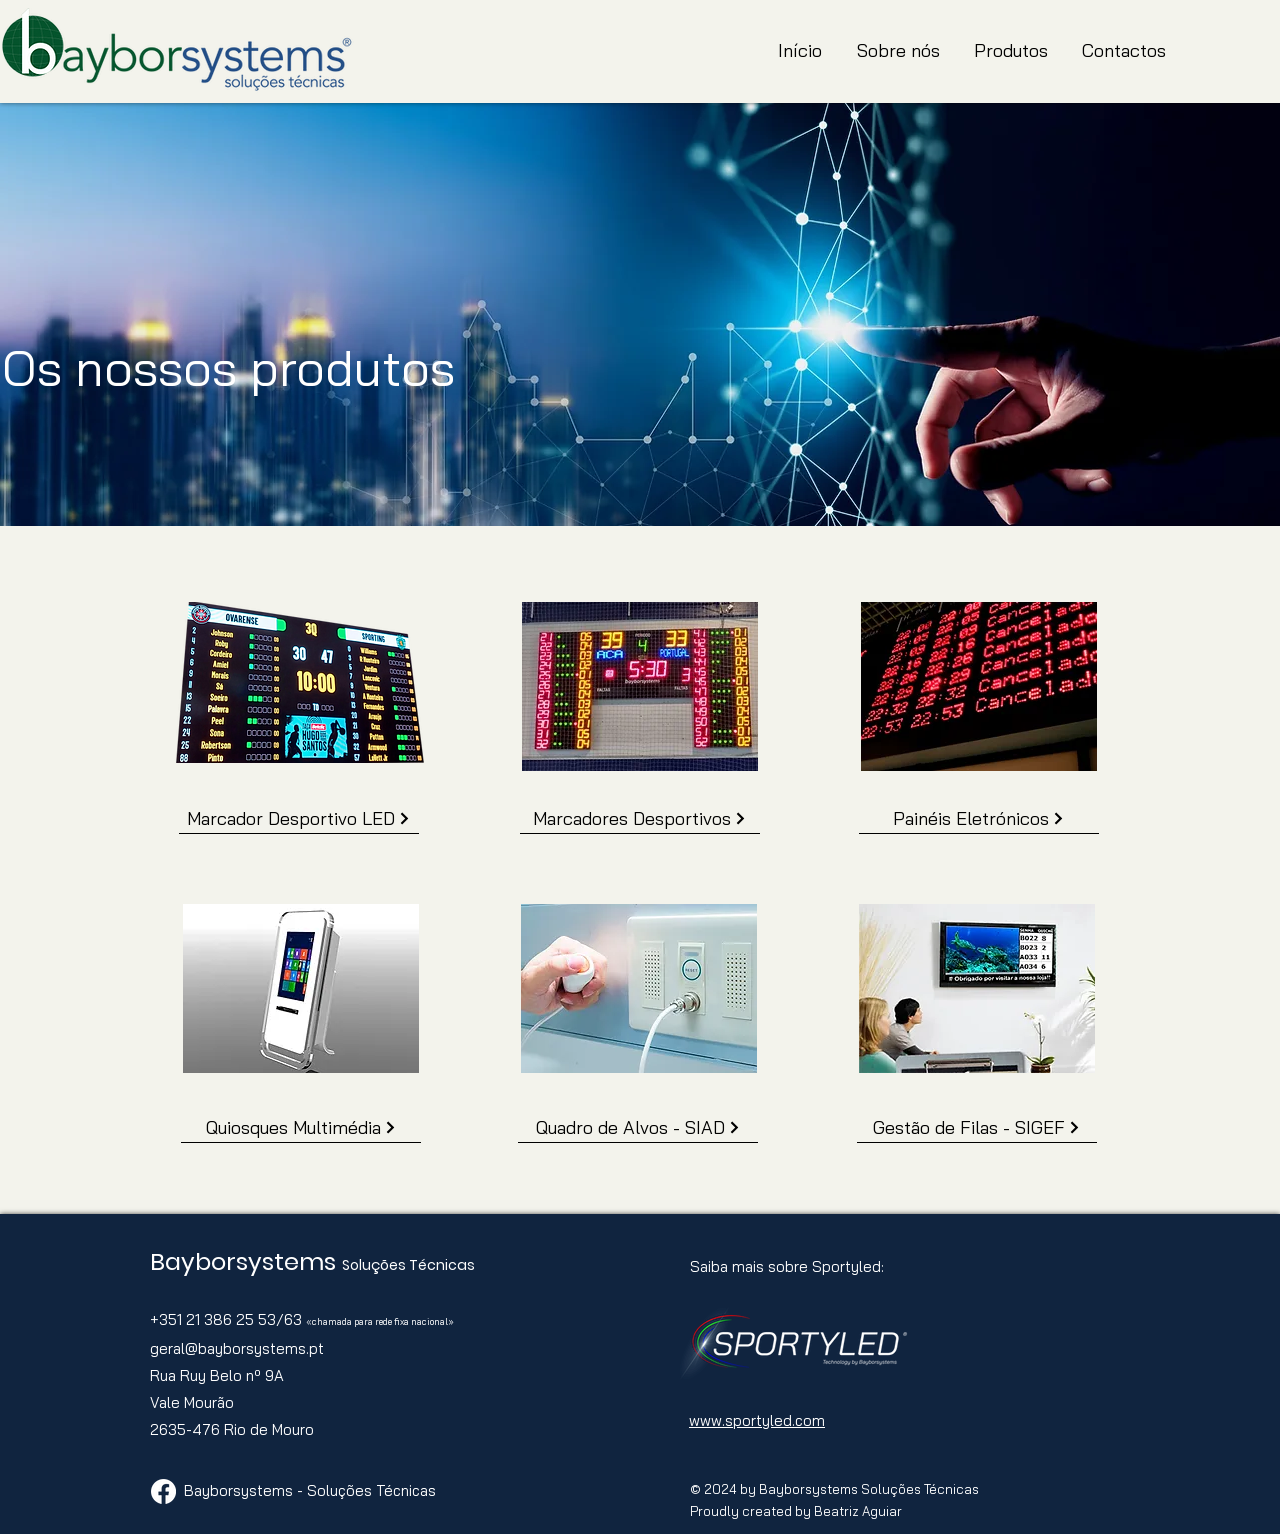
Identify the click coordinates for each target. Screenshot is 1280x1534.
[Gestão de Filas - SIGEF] (977, 1128)
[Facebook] (163, 1491)
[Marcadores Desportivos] (640, 819)
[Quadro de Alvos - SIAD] (638, 1128)
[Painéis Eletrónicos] (979, 819)
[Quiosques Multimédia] (301, 1128)
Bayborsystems (246, 1261)
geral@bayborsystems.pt (237, 1348)
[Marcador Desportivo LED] (299, 819)
